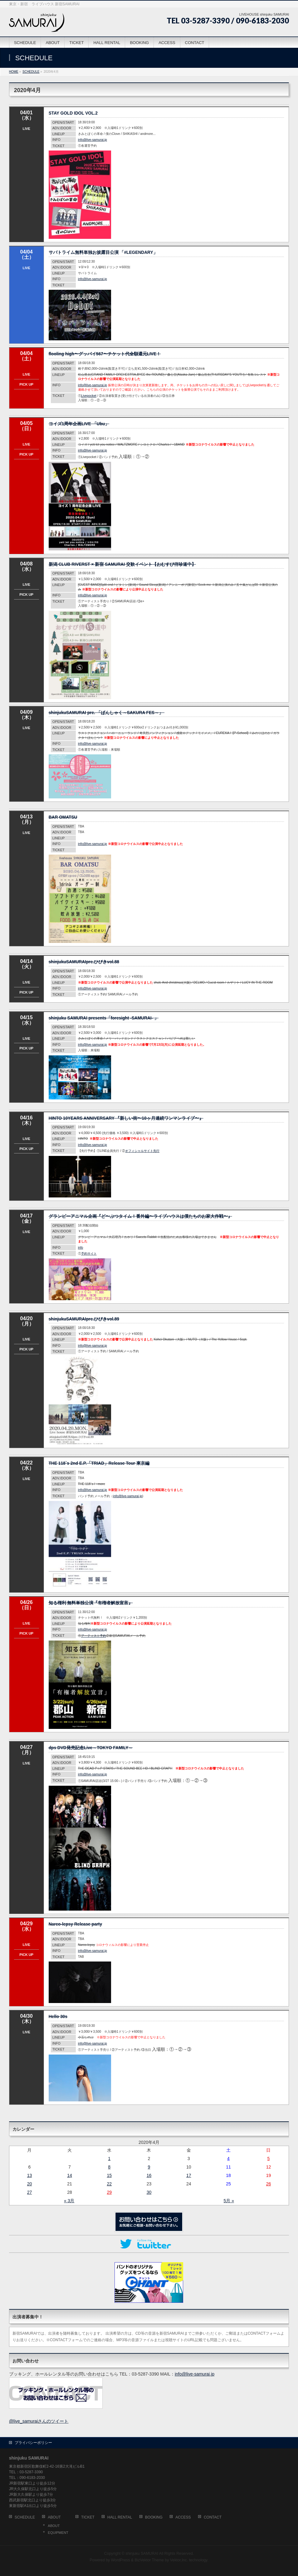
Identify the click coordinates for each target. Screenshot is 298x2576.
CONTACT (213, 2517)
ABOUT (54, 2517)
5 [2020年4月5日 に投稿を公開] (268, 2158)
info (80, 1247)
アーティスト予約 (93, 1635)
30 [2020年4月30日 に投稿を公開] (149, 2192)
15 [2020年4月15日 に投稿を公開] (109, 2175)
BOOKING (154, 2517)
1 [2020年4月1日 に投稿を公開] (109, 2158)
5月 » (228, 2200)
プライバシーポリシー (33, 2442)
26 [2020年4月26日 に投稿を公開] (268, 2183)
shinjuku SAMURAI (141, 2553)
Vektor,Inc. (179, 2560)
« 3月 (69, 2200)
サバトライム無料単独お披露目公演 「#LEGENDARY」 (103, 252)
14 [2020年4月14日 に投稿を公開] (69, 2175)
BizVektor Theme (149, 2560)
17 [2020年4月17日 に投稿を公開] (188, 2175)
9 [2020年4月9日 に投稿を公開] (149, 2166)
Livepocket (88, 395)
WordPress (120, 2560)
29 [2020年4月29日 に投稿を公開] (109, 2192)
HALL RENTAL (119, 2517)
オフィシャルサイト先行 (142, 1150)
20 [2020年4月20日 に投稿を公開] (29, 2183)
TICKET (88, 2517)
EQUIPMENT (58, 2532)
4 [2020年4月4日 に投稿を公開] (228, 2158)
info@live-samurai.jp (92, 139)
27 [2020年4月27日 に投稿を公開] (29, 2192)
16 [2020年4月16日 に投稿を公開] (149, 2175)
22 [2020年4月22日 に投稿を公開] (109, 2183)
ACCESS (183, 2517)
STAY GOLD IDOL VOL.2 (73, 113)
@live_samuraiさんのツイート (39, 2421)
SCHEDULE (25, 2517)
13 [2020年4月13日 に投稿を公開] (29, 2175)
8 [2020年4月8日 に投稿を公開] (109, 2166)
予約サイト (89, 1253)
